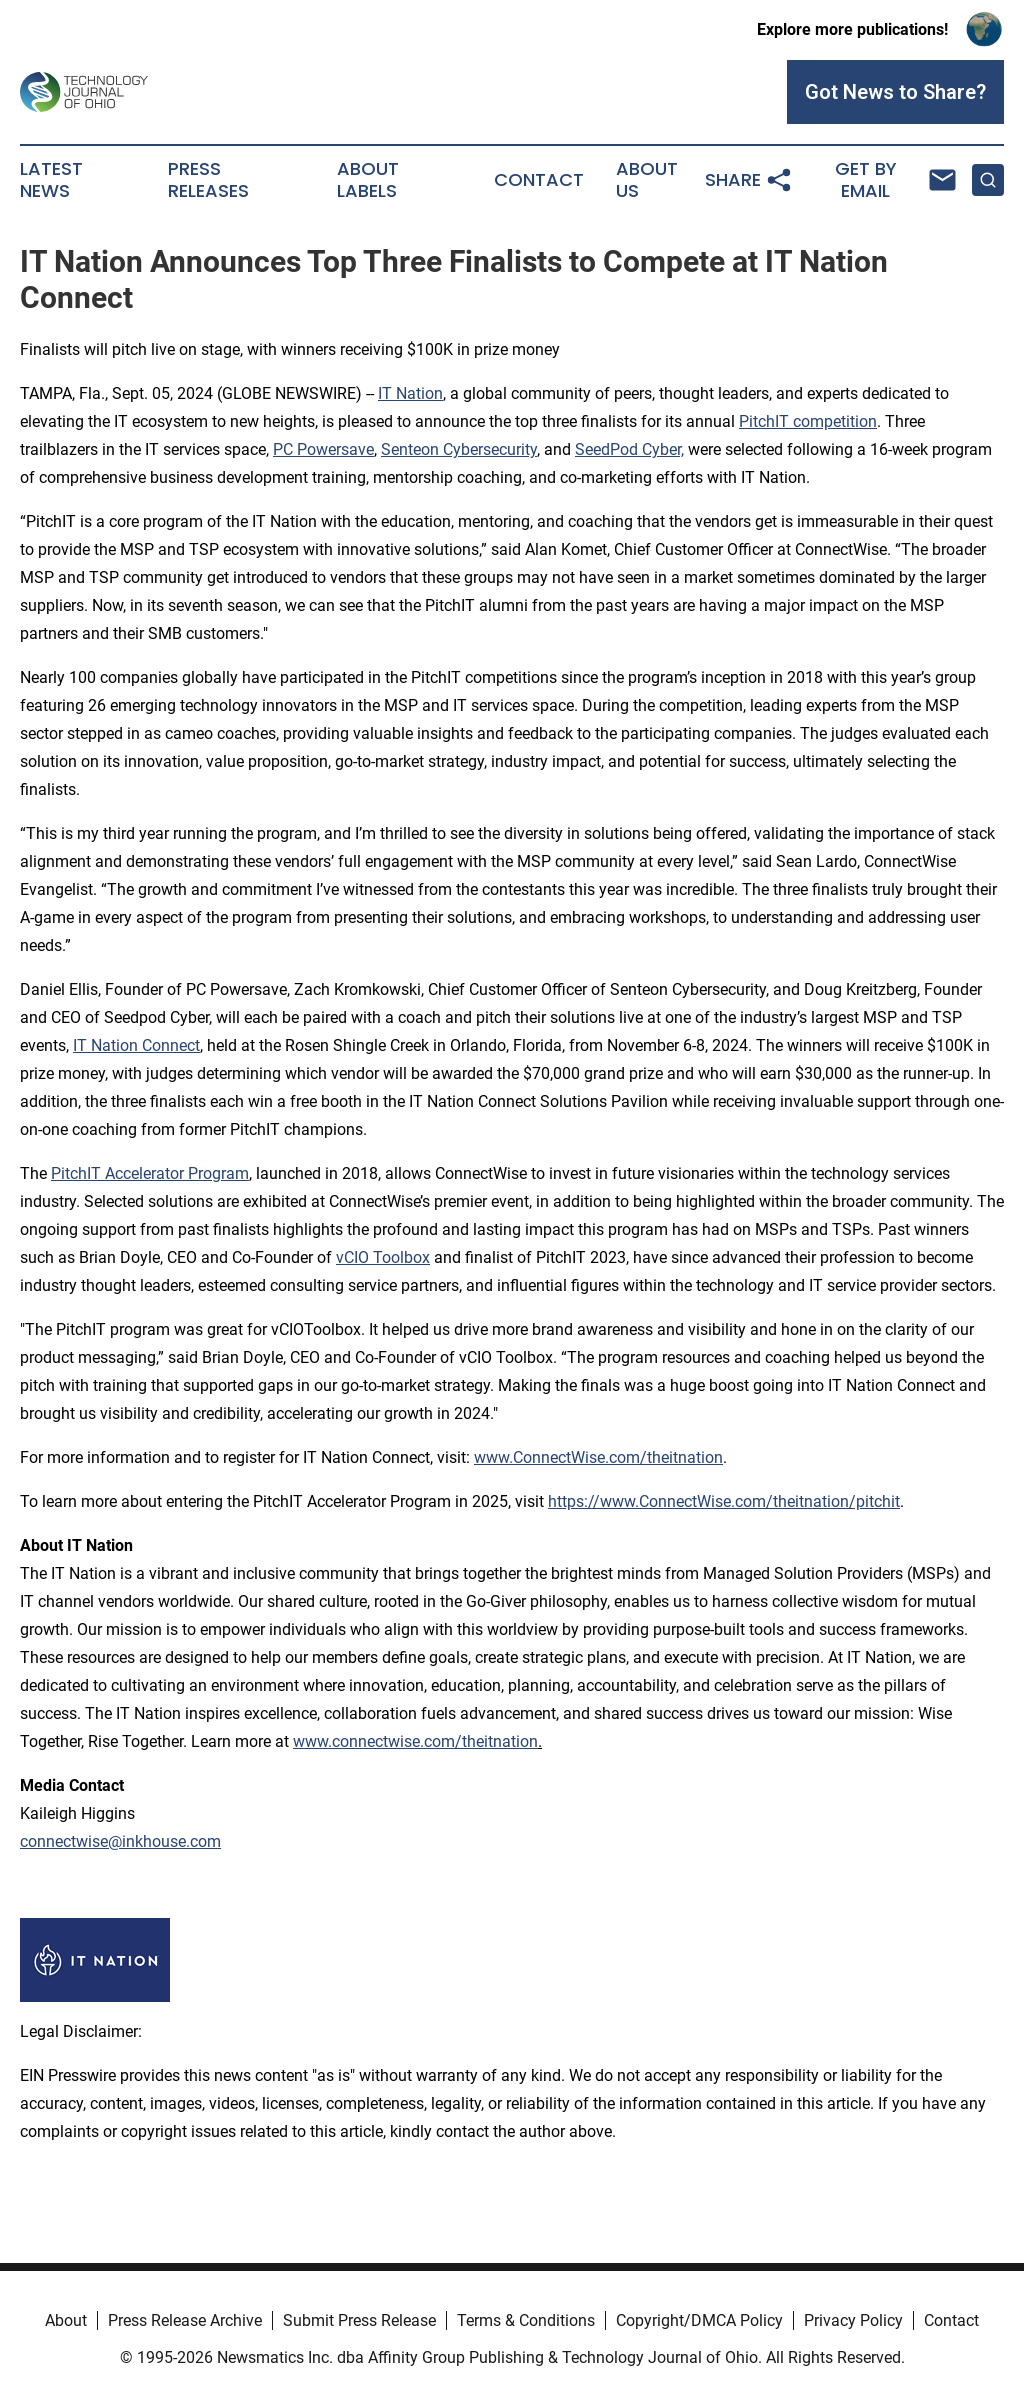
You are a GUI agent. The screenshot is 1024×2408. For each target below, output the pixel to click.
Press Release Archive (185, 2320)
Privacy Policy (853, 2320)
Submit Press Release (359, 2320)
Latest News (51, 180)
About (66, 2320)
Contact (539, 180)
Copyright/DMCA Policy (699, 2320)
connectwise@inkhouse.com (120, 1841)
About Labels (368, 180)
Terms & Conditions (526, 2320)
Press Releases (208, 180)
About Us (647, 180)
